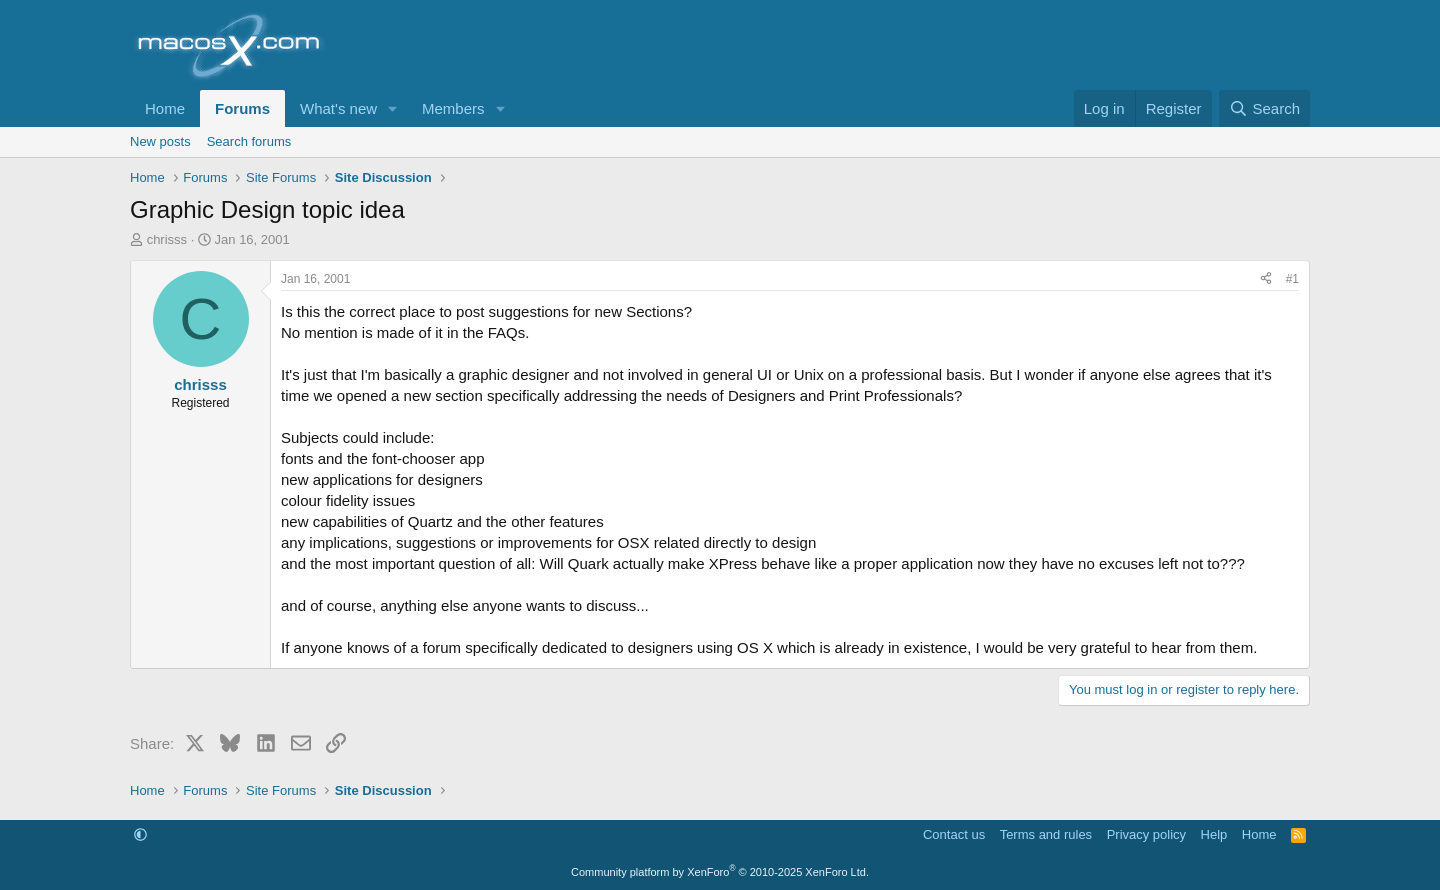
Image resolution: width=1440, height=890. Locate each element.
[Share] (1266, 279)
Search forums (249, 141)
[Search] (1264, 108)
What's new (338, 108)
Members (453, 108)
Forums (242, 108)
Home (165, 108)
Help (1214, 834)
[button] (393, 108)
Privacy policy (1146, 834)
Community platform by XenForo (720, 872)
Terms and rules (1046, 834)
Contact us (954, 834)
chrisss (167, 239)
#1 (1292, 279)
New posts (160, 141)
